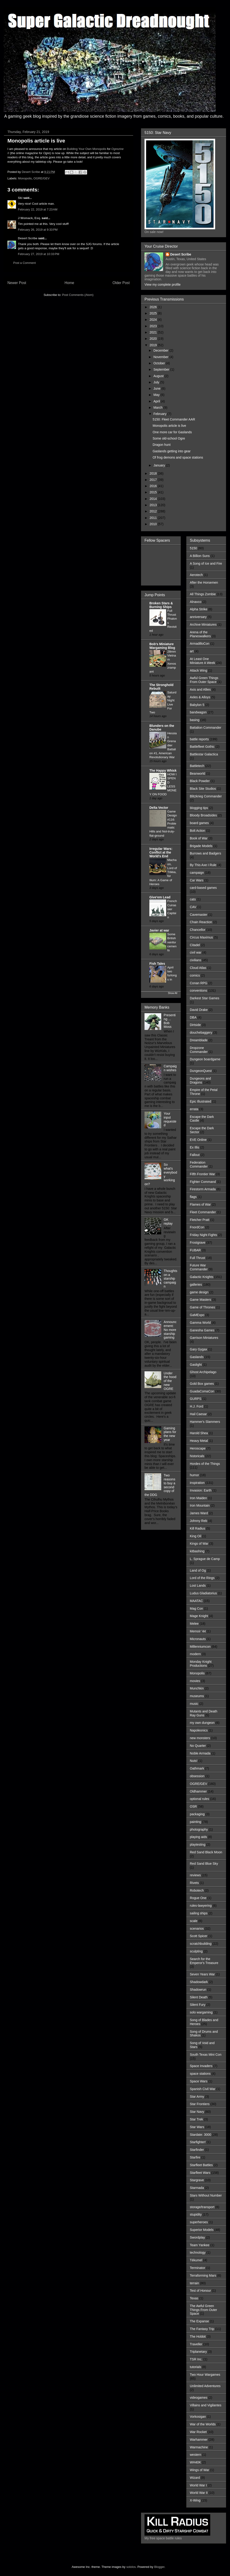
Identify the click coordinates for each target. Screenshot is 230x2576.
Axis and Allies (200, 689)
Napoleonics (199, 1730)
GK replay (168, 1221)
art (192, 651)
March (158, 407)
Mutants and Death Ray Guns (203, 1713)
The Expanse (199, 2321)
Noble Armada (200, 1753)
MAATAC (196, 1601)
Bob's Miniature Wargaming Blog (162, 646)
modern (195, 1654)
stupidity (196, 2214)
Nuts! (193, 1761)
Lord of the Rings (202, 1578)
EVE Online (198, 1140)
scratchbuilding (200, 1943)
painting (195, 1822)
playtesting (197, 1844)
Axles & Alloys (200, 697)
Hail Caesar (198, 1414)
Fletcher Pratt (199, 1220)
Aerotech (196, 575)
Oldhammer (198, 1791)
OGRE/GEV (41, 178)
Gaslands (197, 1357)
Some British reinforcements (172, 942)
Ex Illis (194, 1147)
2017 (154, 480)
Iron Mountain (200, 1505)
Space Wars (198, 2081)
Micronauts (198, 1639)
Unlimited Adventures (205, 2386)
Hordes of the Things (205, 1464)
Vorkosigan (198, 2416)
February (160, 414)
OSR (193, 1806)
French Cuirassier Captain (172, 909)
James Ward (199, 1513)
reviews (195, 1875)
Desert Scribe (27, 238)
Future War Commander (199, 1267)
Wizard (195, 2477)
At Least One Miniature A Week (202, 661)
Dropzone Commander (199, 1050)
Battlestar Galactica (204, 754)
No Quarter (198, 1746)
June (157, 388)
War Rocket (198, 2432)
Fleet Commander (203, 1212)
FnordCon (197, 1227)
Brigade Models (201, 846)
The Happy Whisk (163, 770)
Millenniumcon (200, 1646)
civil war (195, 952)
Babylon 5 (197, 705)
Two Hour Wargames (205, 2374)
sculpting (196, 1951)
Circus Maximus (201, 937)
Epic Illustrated (200, 1101)
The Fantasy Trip (202, 2329)
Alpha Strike (198, 609)
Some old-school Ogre (169, 438)
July (156, 382)
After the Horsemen (204, 582)
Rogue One (198, 1898)
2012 (154, 511)
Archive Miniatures (203, 624)
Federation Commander (199, 1164)
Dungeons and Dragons (200, 1080)
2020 (154, 338)
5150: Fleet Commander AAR (174, 419)
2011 (154, 518)
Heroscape (198, 1448)
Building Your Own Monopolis (86, 149)
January (159, 465)
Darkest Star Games (204, 998)
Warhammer (199, 2439)
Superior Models (202, 2230)
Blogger (159, 2567)
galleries (196, 1284)
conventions (198, 990)
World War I (198, 2485)
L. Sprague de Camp (205, 1559)
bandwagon (198, 712)
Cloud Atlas (198, 968)
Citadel (195, 945)
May (156, 395)
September (161, 369)
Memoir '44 (198, 1631)
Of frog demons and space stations (178, 457)
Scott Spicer (198, 1936)
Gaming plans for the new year (170, 1434)
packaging (197, 1814)
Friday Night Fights (203, 1235)
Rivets (194, 1883)
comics (195, 975)
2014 (154, 499)
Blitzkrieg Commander (206, 796)
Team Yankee (199, 2245)
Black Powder (200, 781)
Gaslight (196, 1364)
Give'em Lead (159, 897)
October (159, 363)
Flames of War (200, 1204)
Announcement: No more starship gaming (170, 1329)
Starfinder (197, 2150)
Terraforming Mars (203, 2275)
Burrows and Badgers (205, 853)
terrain (194, 2283)
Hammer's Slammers (205, 1422)
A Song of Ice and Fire (206, 563)
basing (194, 720)
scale (193, 1921)
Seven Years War (202, 1974)
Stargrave (197, 2180)
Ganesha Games (202, 1330)
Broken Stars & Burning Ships (161, 605)
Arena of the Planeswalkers (200, 634)
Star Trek (196, 2119)
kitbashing (197, 1551)
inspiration (197, 1483)
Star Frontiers (200, 2104)
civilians (195, 960)
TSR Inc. (196, 2359)
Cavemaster (198, 914)
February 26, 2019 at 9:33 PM (38, 229)
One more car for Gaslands (172, 432)
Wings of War (199, 2470)
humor (194, 1475)
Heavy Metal (199, 1441)
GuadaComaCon (202, 1391)
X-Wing (195, 2500)
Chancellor (197, 930)
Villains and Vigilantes (205, 2405)
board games (199, 823)
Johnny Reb (198, 1521)
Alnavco (195, 602)
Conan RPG (198, 983)
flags (193, 1197)
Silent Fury (197, 2004)
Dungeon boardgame (205, 1059)
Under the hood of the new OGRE (170, 1381)
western (195, 2454)
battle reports (199, 739)
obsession (197, 1776)
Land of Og (198, 1570)
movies (195, 1681)
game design (199, 1292)
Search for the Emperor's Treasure (204, 1961)
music (194, 1703)
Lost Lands (198, 1585)
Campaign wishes (170, 1068)
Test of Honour (200, 2290)
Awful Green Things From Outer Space (204, 680)
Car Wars (197, 880)
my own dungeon (202, 1723)
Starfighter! (198, 2142)
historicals (197, 1456)
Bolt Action (197, 830)
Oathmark (197, 1768)
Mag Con (196, 1608)
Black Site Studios (203, 788)
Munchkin (197, 1688)
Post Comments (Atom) (77, 295)
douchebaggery (201, 1032)
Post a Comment (24, 263)
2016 (154, 486)
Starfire (195, 2157)
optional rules (199, 1799)
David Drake (199, 1010)
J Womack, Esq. (29, 218)
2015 (154, 492)
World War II (199, 2493)
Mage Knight (199, 1616)
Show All (172, 993)
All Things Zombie (203, 594)
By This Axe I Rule (203, 865)
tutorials (195, 2367)
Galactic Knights (201, 1277)
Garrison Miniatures (204, 1338)
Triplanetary (198, 2351)
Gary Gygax (198, 1349)
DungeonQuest (201, 1071)
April (157, 401)
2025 (154, 313)
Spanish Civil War (202, 2089)
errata (194, 1109)
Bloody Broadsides (203, 815)
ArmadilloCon (199, 643)
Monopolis (25, 178)
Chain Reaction (201, 922)
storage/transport (202, 2207)
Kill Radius (197, 1528)
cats (193, 899)
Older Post (121, 283)
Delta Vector (158, 807)
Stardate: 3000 (200, 2134)
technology (198, 2252)
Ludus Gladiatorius (203, 1593)
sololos (131, 2567)
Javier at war (159, 930)
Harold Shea (199, 1433)
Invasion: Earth (200, 1490)
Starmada (197, 2188)
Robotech (197, 1890)
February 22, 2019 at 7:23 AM (37, 209)
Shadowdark (199, 1982)
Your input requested (170, 1119)
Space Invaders (201, 2066)
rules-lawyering (201, 1905)
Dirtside (195, 1025)
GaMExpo (197, 1315)
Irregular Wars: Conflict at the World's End (160, 852)
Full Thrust (197, 1258)
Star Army (197, 2096)
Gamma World (200, 1322)
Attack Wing (198, 670)
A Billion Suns (200, 556)
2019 (154, 345)
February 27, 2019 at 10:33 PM (38, 254)
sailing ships (198, 1913)
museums (197, 1696)
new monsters (200, 1738)
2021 (154, 332)
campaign (197, 872)
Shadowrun (198, 1989)
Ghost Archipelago (203, 1372)
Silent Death (198, 1997)
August (158, 376)
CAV (193, 907)
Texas (194, 2298)
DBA (193, 1017)
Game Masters (200, 1299)
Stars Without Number (206, 2195)
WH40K (195, 2462)
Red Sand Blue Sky (204, 1863)
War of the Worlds (203, 2424)
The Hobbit (198, 2336)
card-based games (203, 888)
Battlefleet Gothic (202, 746)
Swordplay (197, 2237)
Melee (194, 1623)
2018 (154, 473)
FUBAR (195, 1250)
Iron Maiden (198, 1498)
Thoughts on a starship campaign (170, 1278)
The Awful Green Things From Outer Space (203, 2310)
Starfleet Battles (201, 2165)
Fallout (195, 1155)
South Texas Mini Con (205, 2054)
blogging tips (199, 808)
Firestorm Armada (203, 1189)
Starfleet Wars (200, 2173)
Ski (20, 198)
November (161, 357)
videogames (198, 2397)
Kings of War (199, 1543)
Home (69, 283)
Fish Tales (157, 963)
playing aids (198, 1837)
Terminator (197, 2268)
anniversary (198, 617)
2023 (154, 326)
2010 (154, 524)
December (161, 350)
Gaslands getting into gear (172, 451)
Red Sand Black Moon (206, 1852)
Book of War (199, 838)
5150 (193, 548)
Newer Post (16, 283)
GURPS (195, 1399)
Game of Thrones (202, 1307)
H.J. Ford (196, 1406)
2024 (154, 319)
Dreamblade (198, 1040)
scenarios (197, 1928)
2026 (154, 307)
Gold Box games (202, 1383)
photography (199, 1829)
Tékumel (196, 2260)
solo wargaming (201, 2012)
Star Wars (197, 2127)
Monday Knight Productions (200, 1663)
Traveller (196, 2344)
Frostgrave (197, 1242)
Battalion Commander (205, 727)
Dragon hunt (162, 445)
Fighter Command (203, 1182)
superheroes (199, 2222)
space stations (200, 2073)
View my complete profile (163, 284)
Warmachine (199, 2447)
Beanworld (197, 773)
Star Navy (197, 2111)
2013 (154, 505)
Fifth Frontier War (202, 1174)
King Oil (195, 1536)
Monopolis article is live (169, 425)
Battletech (197, 766)
